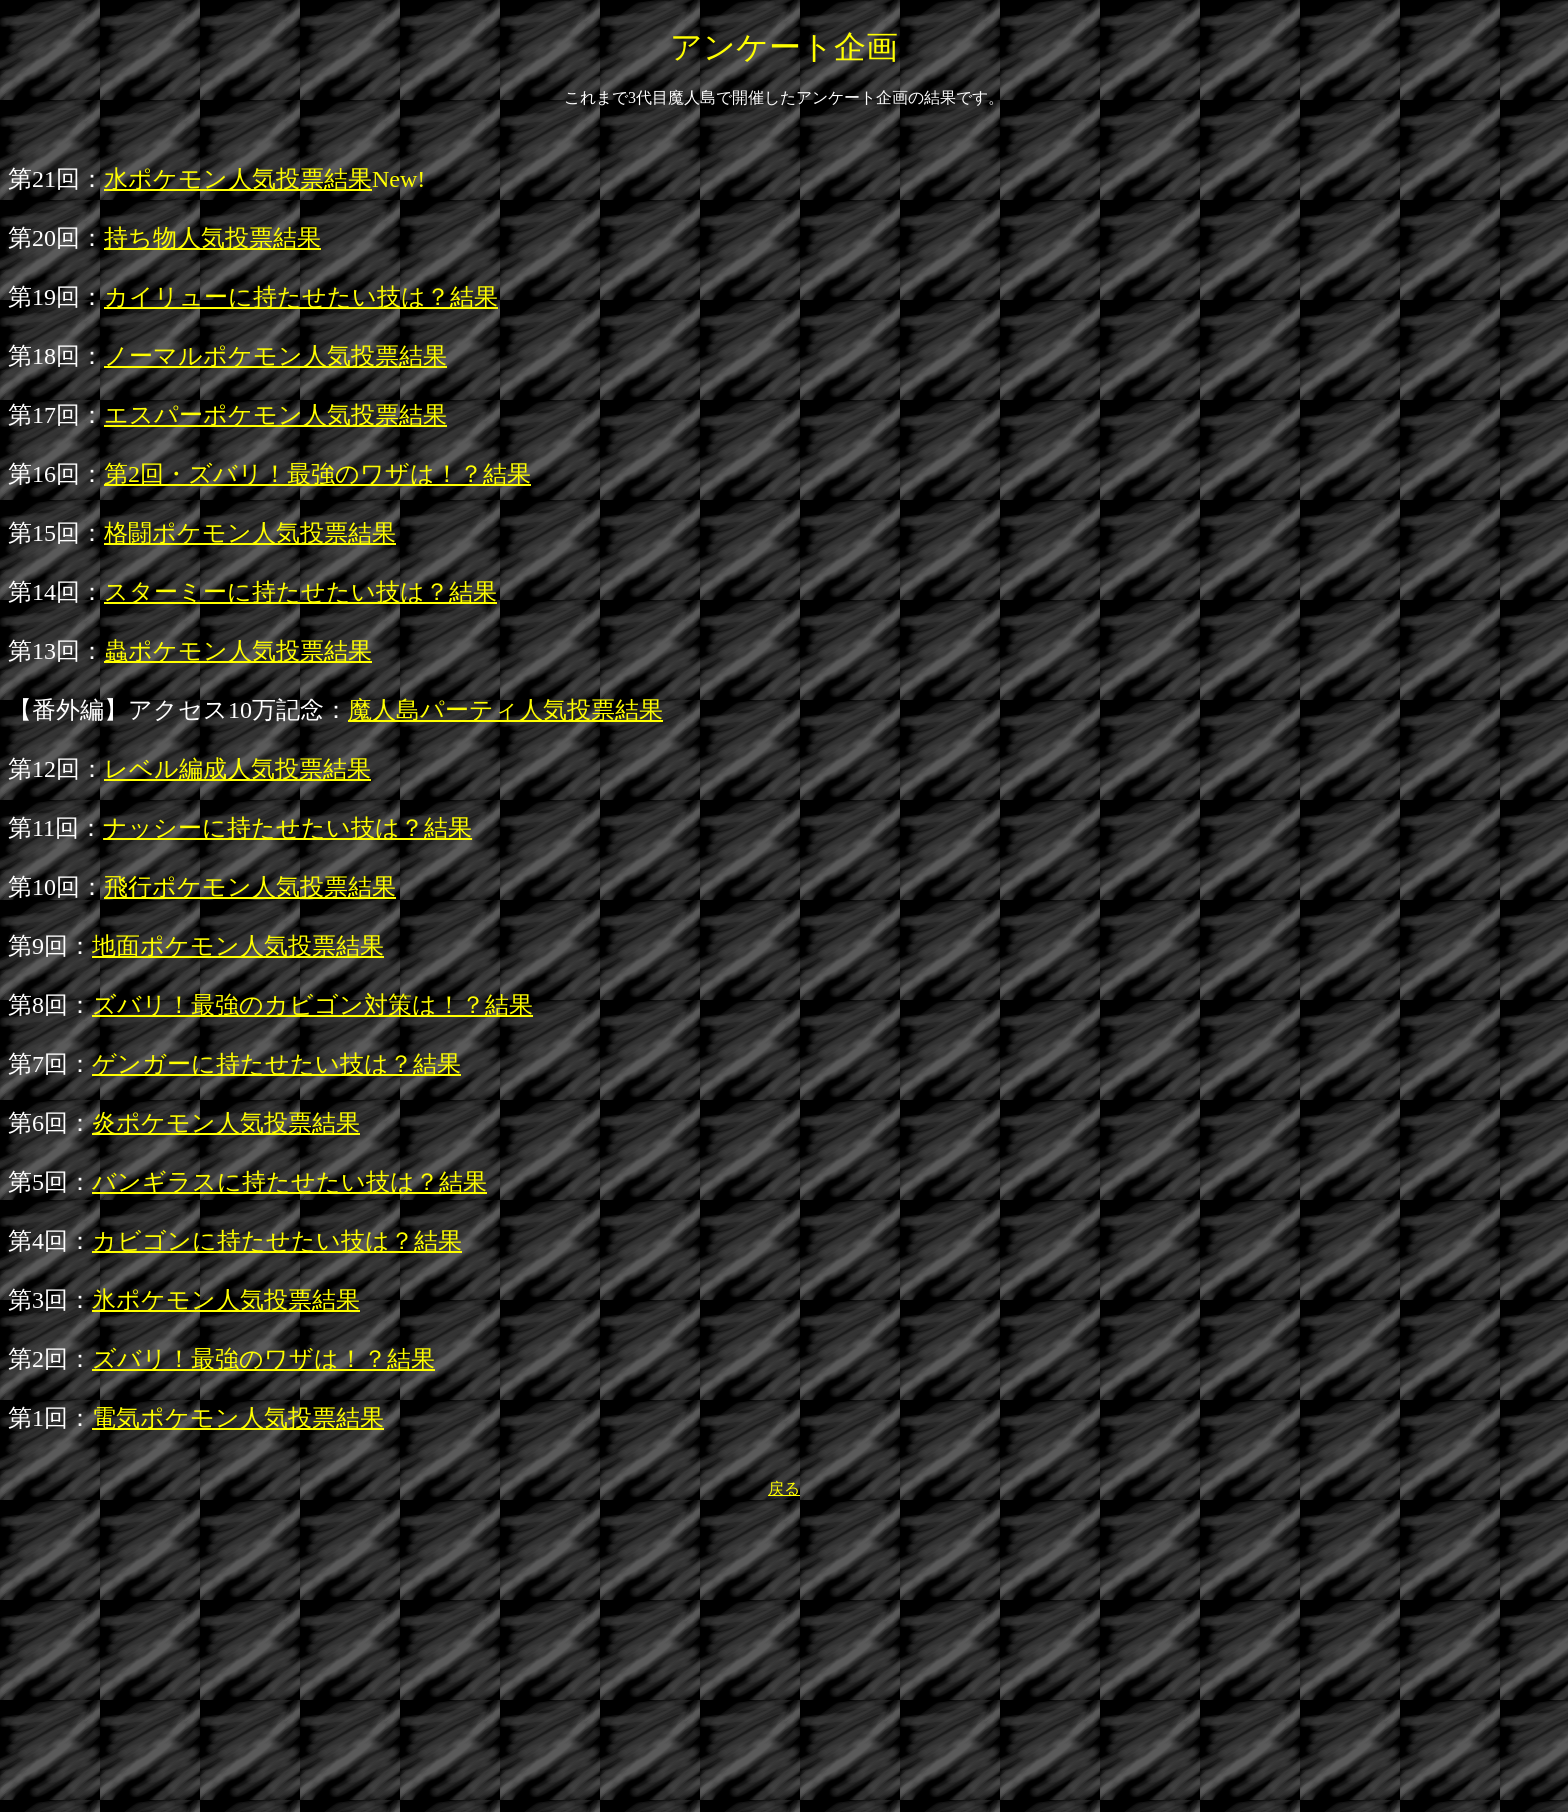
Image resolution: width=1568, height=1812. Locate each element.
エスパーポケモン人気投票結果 (275, 415)
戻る (784, 1488)
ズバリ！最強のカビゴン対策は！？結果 (312, 1005)
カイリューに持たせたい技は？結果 (301, 297)
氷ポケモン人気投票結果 (226, 1300)
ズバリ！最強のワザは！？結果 (263, 1359)
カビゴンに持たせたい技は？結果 (277, 1241)
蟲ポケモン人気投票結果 (238, 651)
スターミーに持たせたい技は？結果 (300, 592)
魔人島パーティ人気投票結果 (505, 710)
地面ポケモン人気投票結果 (238, 946)
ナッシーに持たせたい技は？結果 (287, 828)
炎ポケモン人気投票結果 (226, 1123)
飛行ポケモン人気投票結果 (250, 887)
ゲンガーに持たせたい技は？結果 (276, 1064)
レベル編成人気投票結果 (237, 769)
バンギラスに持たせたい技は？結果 (289, 1182)
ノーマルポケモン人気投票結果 (275, 356)
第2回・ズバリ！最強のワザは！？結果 (317, 474)
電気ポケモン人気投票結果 (238, 1418)
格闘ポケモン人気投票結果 (250, 533)
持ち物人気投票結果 (212, 238)
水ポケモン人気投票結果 (238, 179)
